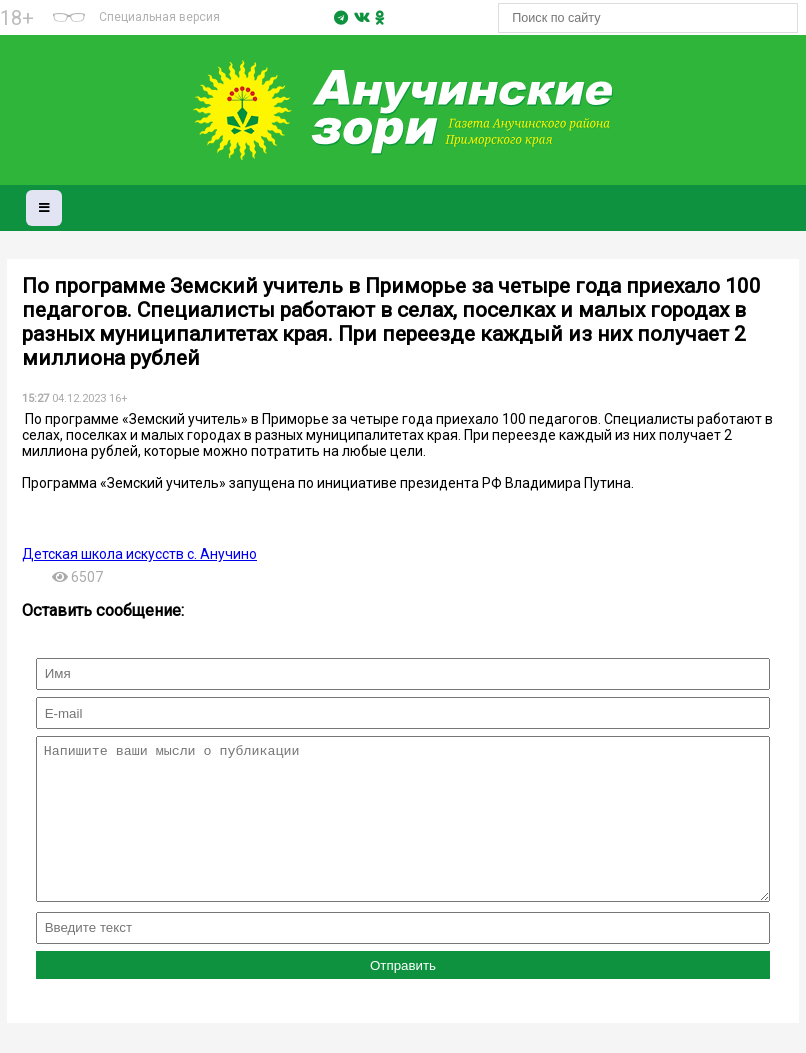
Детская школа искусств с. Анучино (139, 554)
